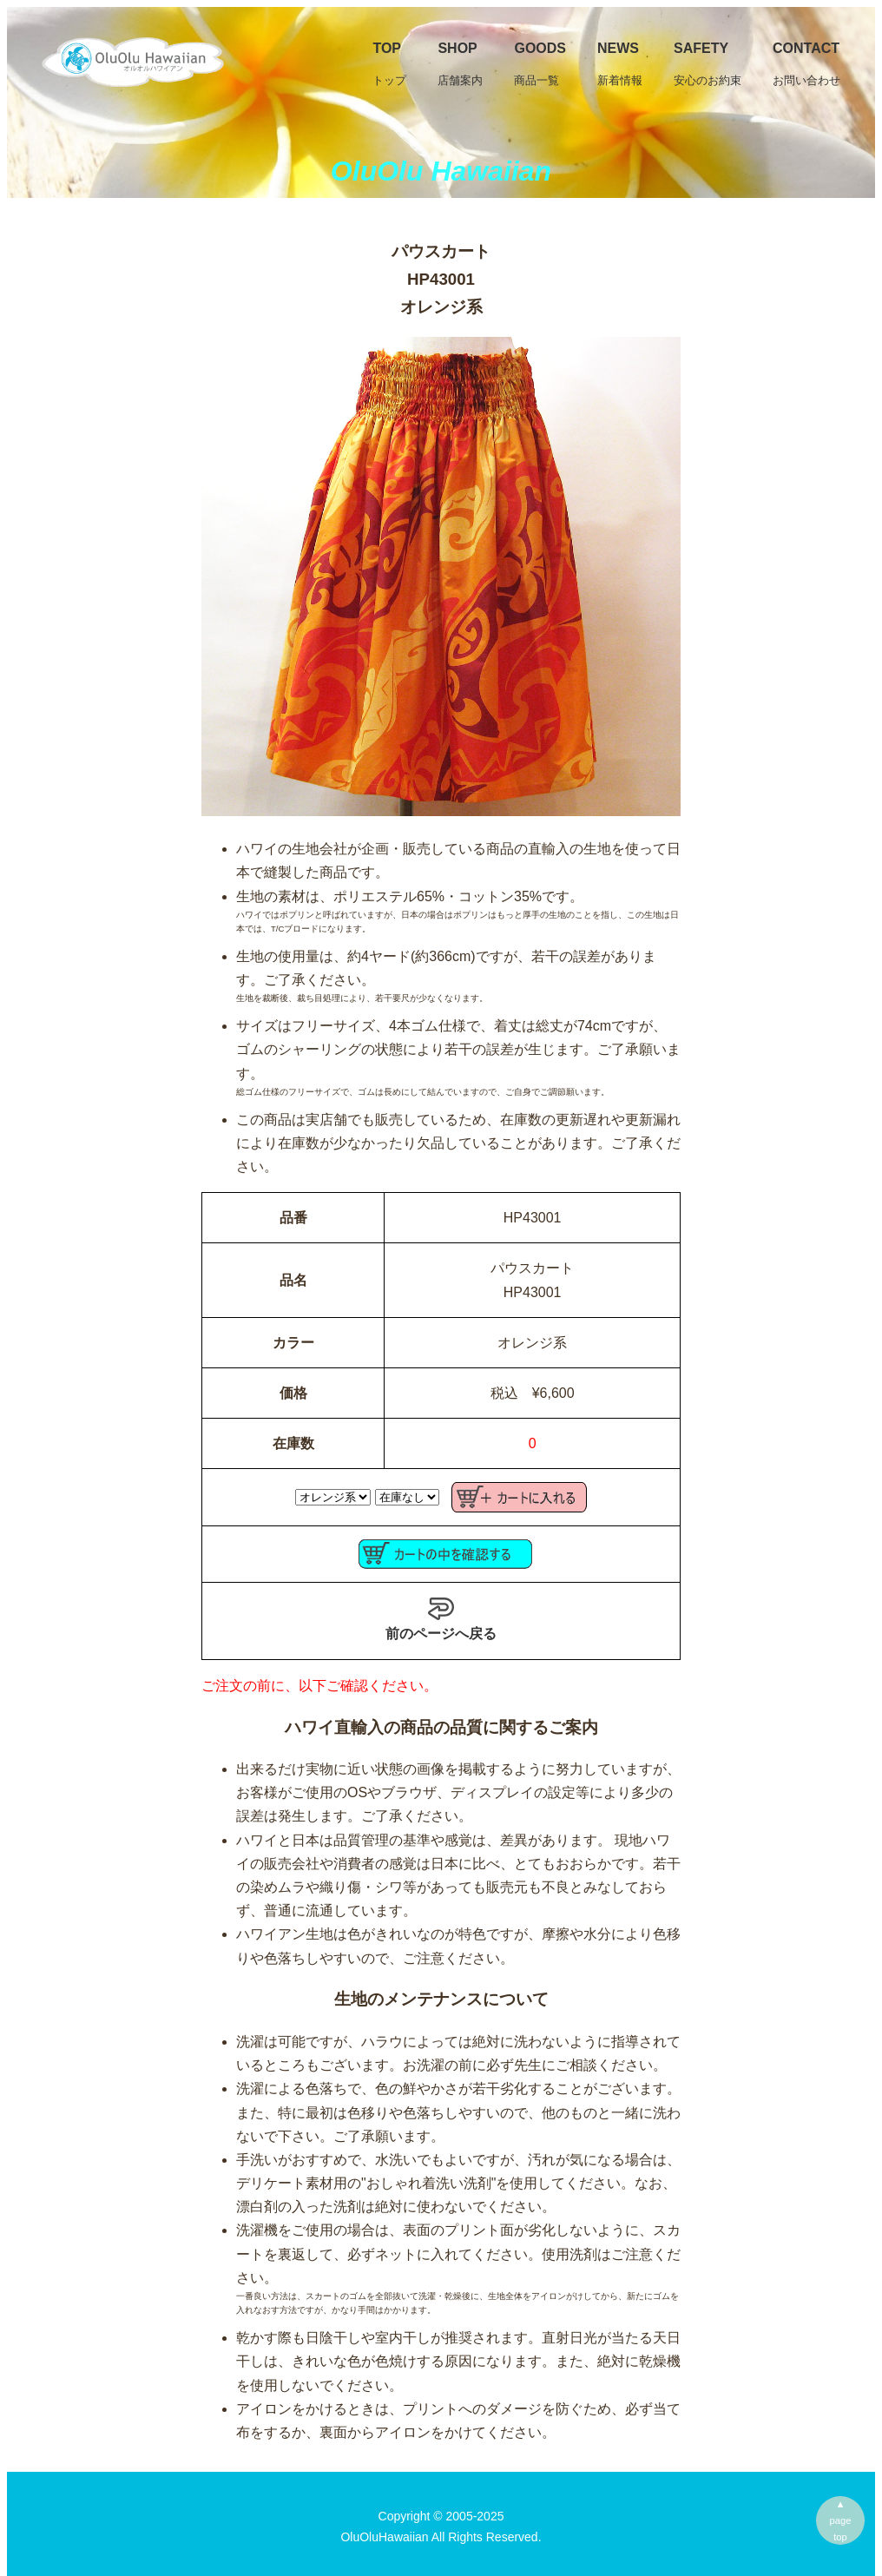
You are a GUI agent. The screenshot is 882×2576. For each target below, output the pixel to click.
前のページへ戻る (441, 1618)
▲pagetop (841, 2520)
